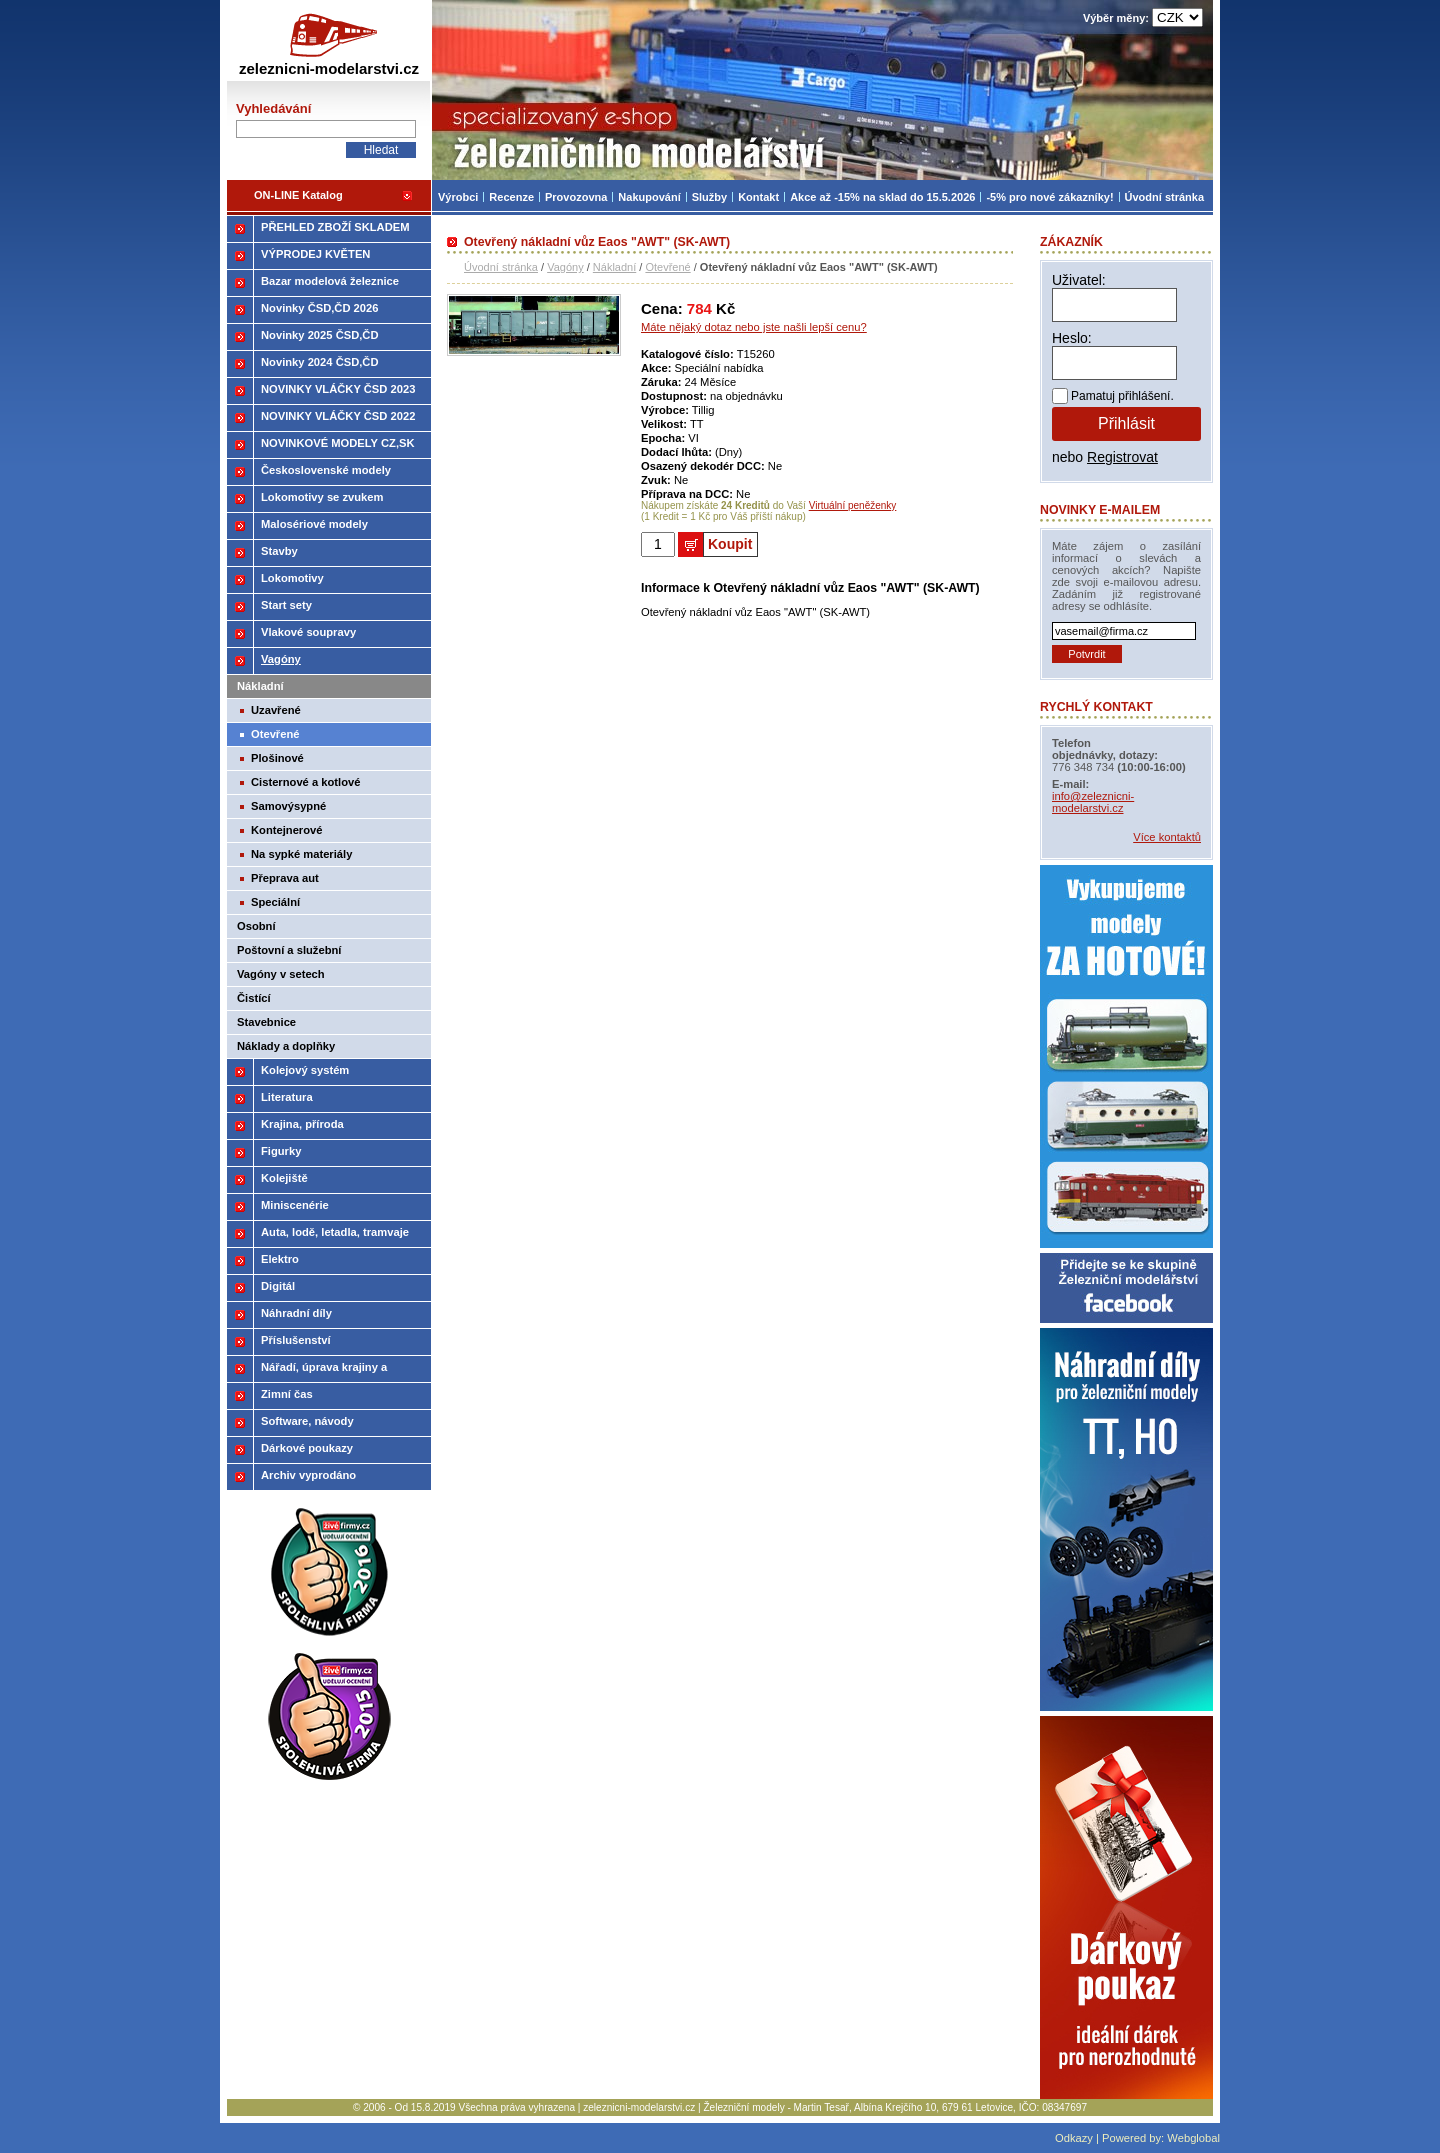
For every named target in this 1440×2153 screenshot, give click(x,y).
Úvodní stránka (501, 267)
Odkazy (1074, 2138)
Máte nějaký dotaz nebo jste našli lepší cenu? (754, 327)
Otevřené (667, 267)
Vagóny (565, 267)
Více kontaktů (1167, 837)
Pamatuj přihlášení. (1122, 396)
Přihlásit (1126, 423)
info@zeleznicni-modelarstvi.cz (1093, 802)
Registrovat (1122, 457)
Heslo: (1072, 338)
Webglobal (1193, 2138)
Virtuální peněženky (853, 505)
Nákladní (614, 267)
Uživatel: (1079, 280)
